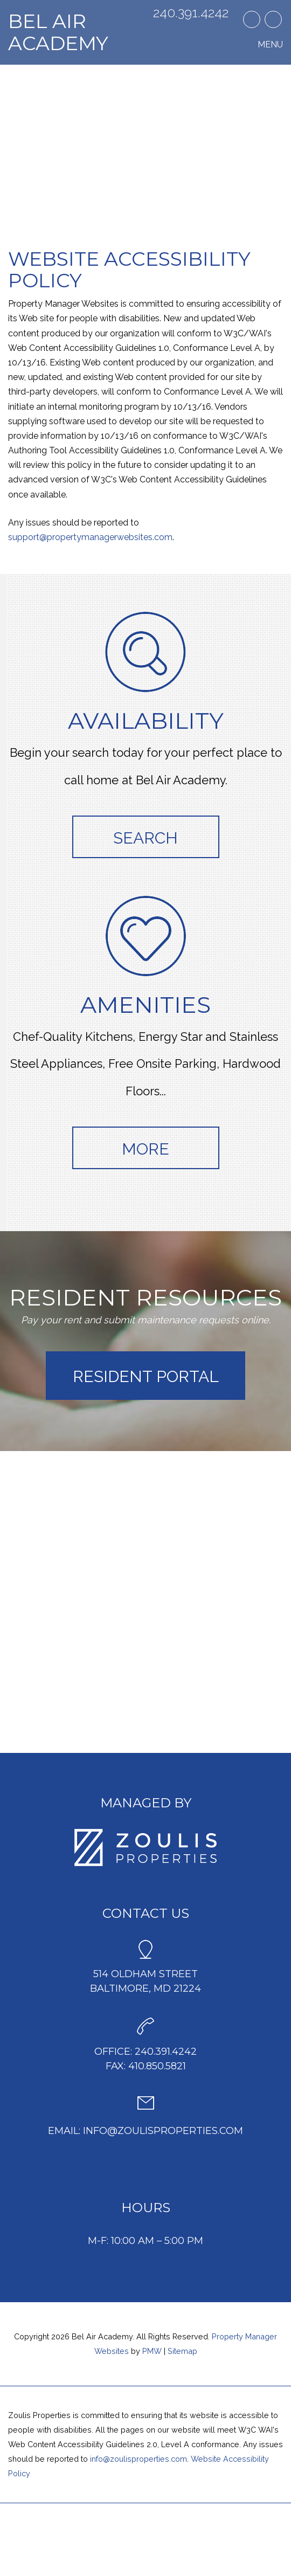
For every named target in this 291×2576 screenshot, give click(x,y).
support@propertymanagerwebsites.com (90, 537)
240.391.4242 (190, 12)
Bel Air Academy (58, 32)
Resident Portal (146, 1376)
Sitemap (182, 2351)
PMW (152, 2351)
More (145, 1148)
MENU (270, 44)
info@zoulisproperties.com (163, 2131)
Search (145, 837)
